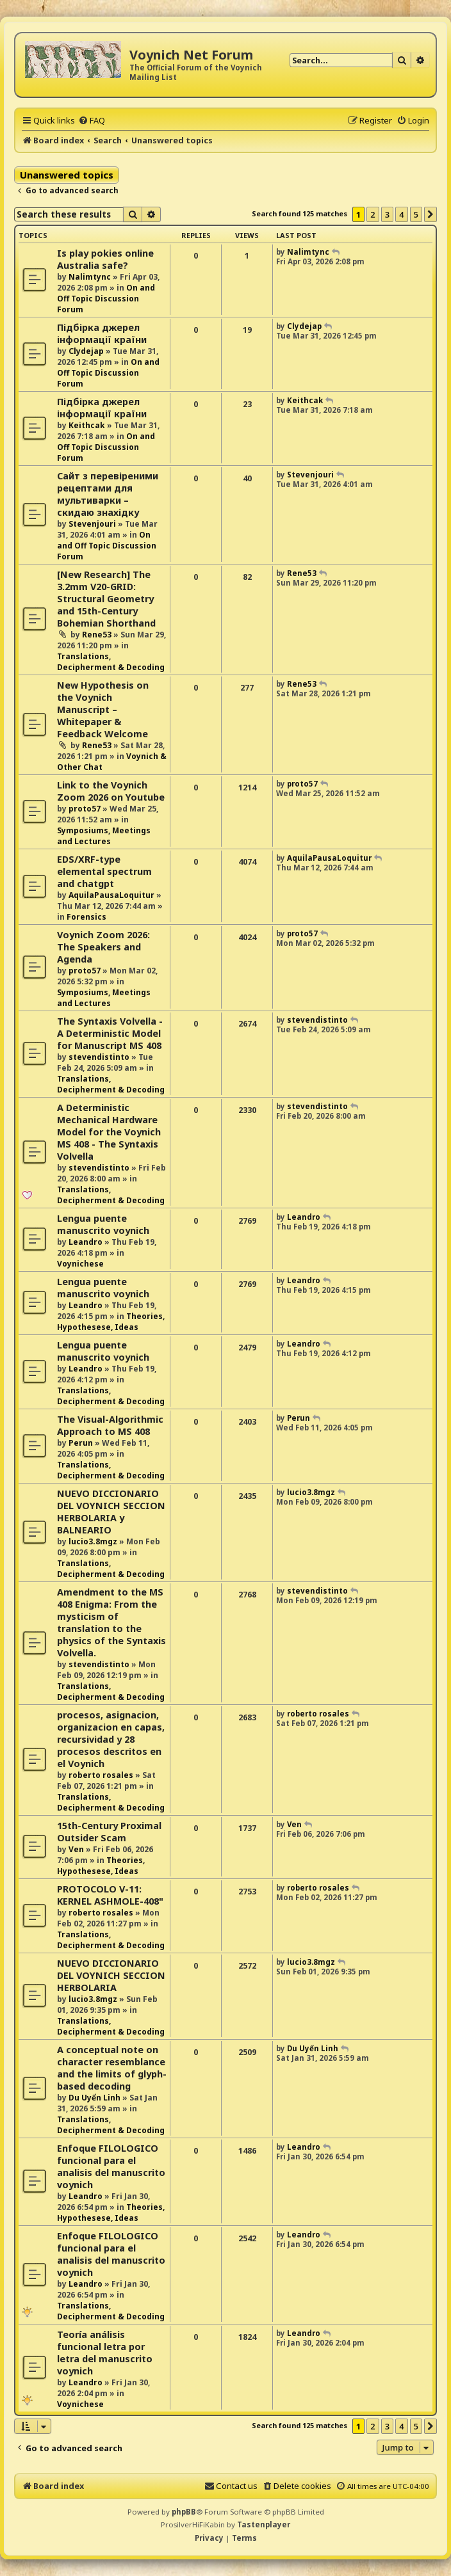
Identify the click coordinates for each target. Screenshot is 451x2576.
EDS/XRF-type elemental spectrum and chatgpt (104, 871)
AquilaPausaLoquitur (111, 895)
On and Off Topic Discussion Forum (106, 298)
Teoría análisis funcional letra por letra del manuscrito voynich (104, 2352)
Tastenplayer (263, 2524)
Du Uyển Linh (94, 2097)
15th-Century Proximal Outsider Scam (109, 1832)
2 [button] (372, 214)
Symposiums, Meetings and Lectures (104, 836)
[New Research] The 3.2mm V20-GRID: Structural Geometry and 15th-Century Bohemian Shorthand (106, 598)
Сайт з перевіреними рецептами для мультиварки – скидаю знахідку (107, 494)
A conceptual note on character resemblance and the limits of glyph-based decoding (112, 2068)
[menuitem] (91, 120)
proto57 (85, 808)
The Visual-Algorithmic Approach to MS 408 (110, 1425)
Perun (81, 1442)
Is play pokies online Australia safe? (105, 259)
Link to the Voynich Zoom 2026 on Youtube (111, 791)
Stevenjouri (92, 523)
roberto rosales (101, 1775)
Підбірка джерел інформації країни (102, 333)
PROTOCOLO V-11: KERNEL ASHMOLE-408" (110, 1895)
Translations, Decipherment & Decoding (111, 662)
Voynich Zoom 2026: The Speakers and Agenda (103, 947)
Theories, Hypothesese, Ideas (111, 1321)
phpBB (184, 2511)
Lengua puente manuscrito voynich (103, 1224)
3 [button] (387, 214)
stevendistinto (99, 1057)
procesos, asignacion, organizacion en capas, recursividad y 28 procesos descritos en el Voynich (111, 1739)
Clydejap (86, 351)
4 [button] (401, 214)
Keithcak (87, 425)
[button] (430, 214)
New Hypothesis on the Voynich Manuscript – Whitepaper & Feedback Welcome (103, 709)
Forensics (86, 916)
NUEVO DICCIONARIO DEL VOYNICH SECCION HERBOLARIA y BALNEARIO (111, 1511)
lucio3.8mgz (93, 1541)
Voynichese (80, 1263)
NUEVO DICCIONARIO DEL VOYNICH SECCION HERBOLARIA (111, 1975)
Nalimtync (90, 276)
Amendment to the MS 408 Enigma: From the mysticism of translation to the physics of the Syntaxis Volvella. (111, 1622)
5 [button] (416, 214)
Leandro (85, 1241)
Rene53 (96, 634)
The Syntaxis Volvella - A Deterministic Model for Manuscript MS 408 (110, 1033)
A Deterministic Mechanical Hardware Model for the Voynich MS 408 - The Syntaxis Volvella (109, 1131)
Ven (76, 1849)
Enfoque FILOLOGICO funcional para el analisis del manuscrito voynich (111, 2166)
